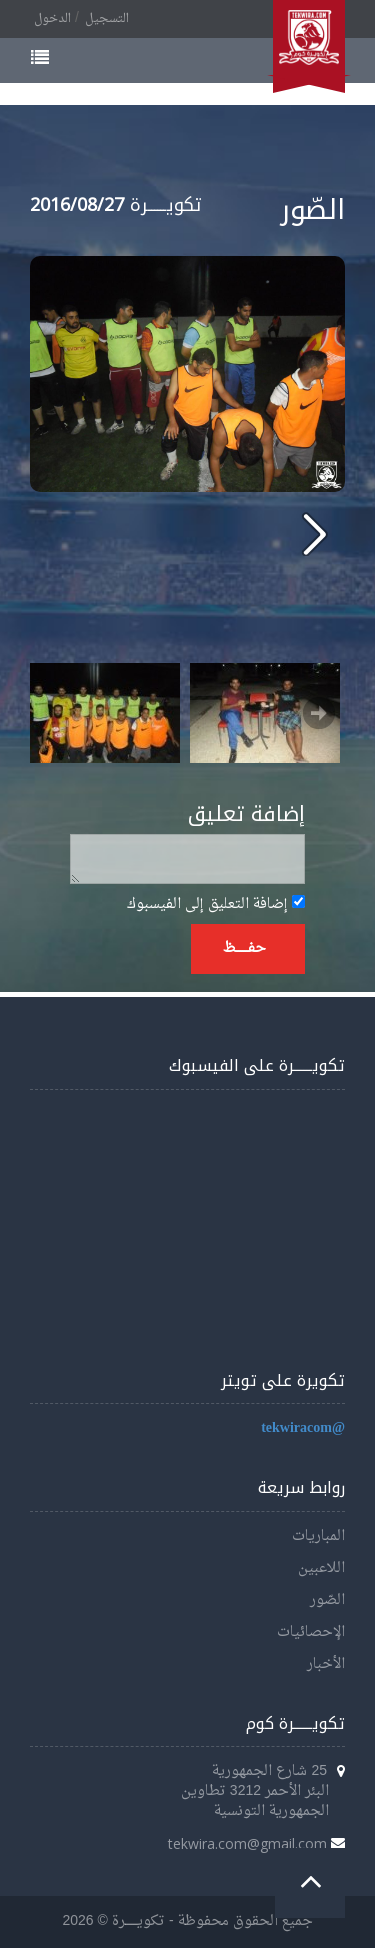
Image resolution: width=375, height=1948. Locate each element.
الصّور (327, 1600)
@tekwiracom (303, 1428)
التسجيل (107, 19)
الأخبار (326, 1664)
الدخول (52, 19)
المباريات (318, 1536)
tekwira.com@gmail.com (247, 1843)
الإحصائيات (311, 1632)
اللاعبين (321, 1568)
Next (319, 713)
